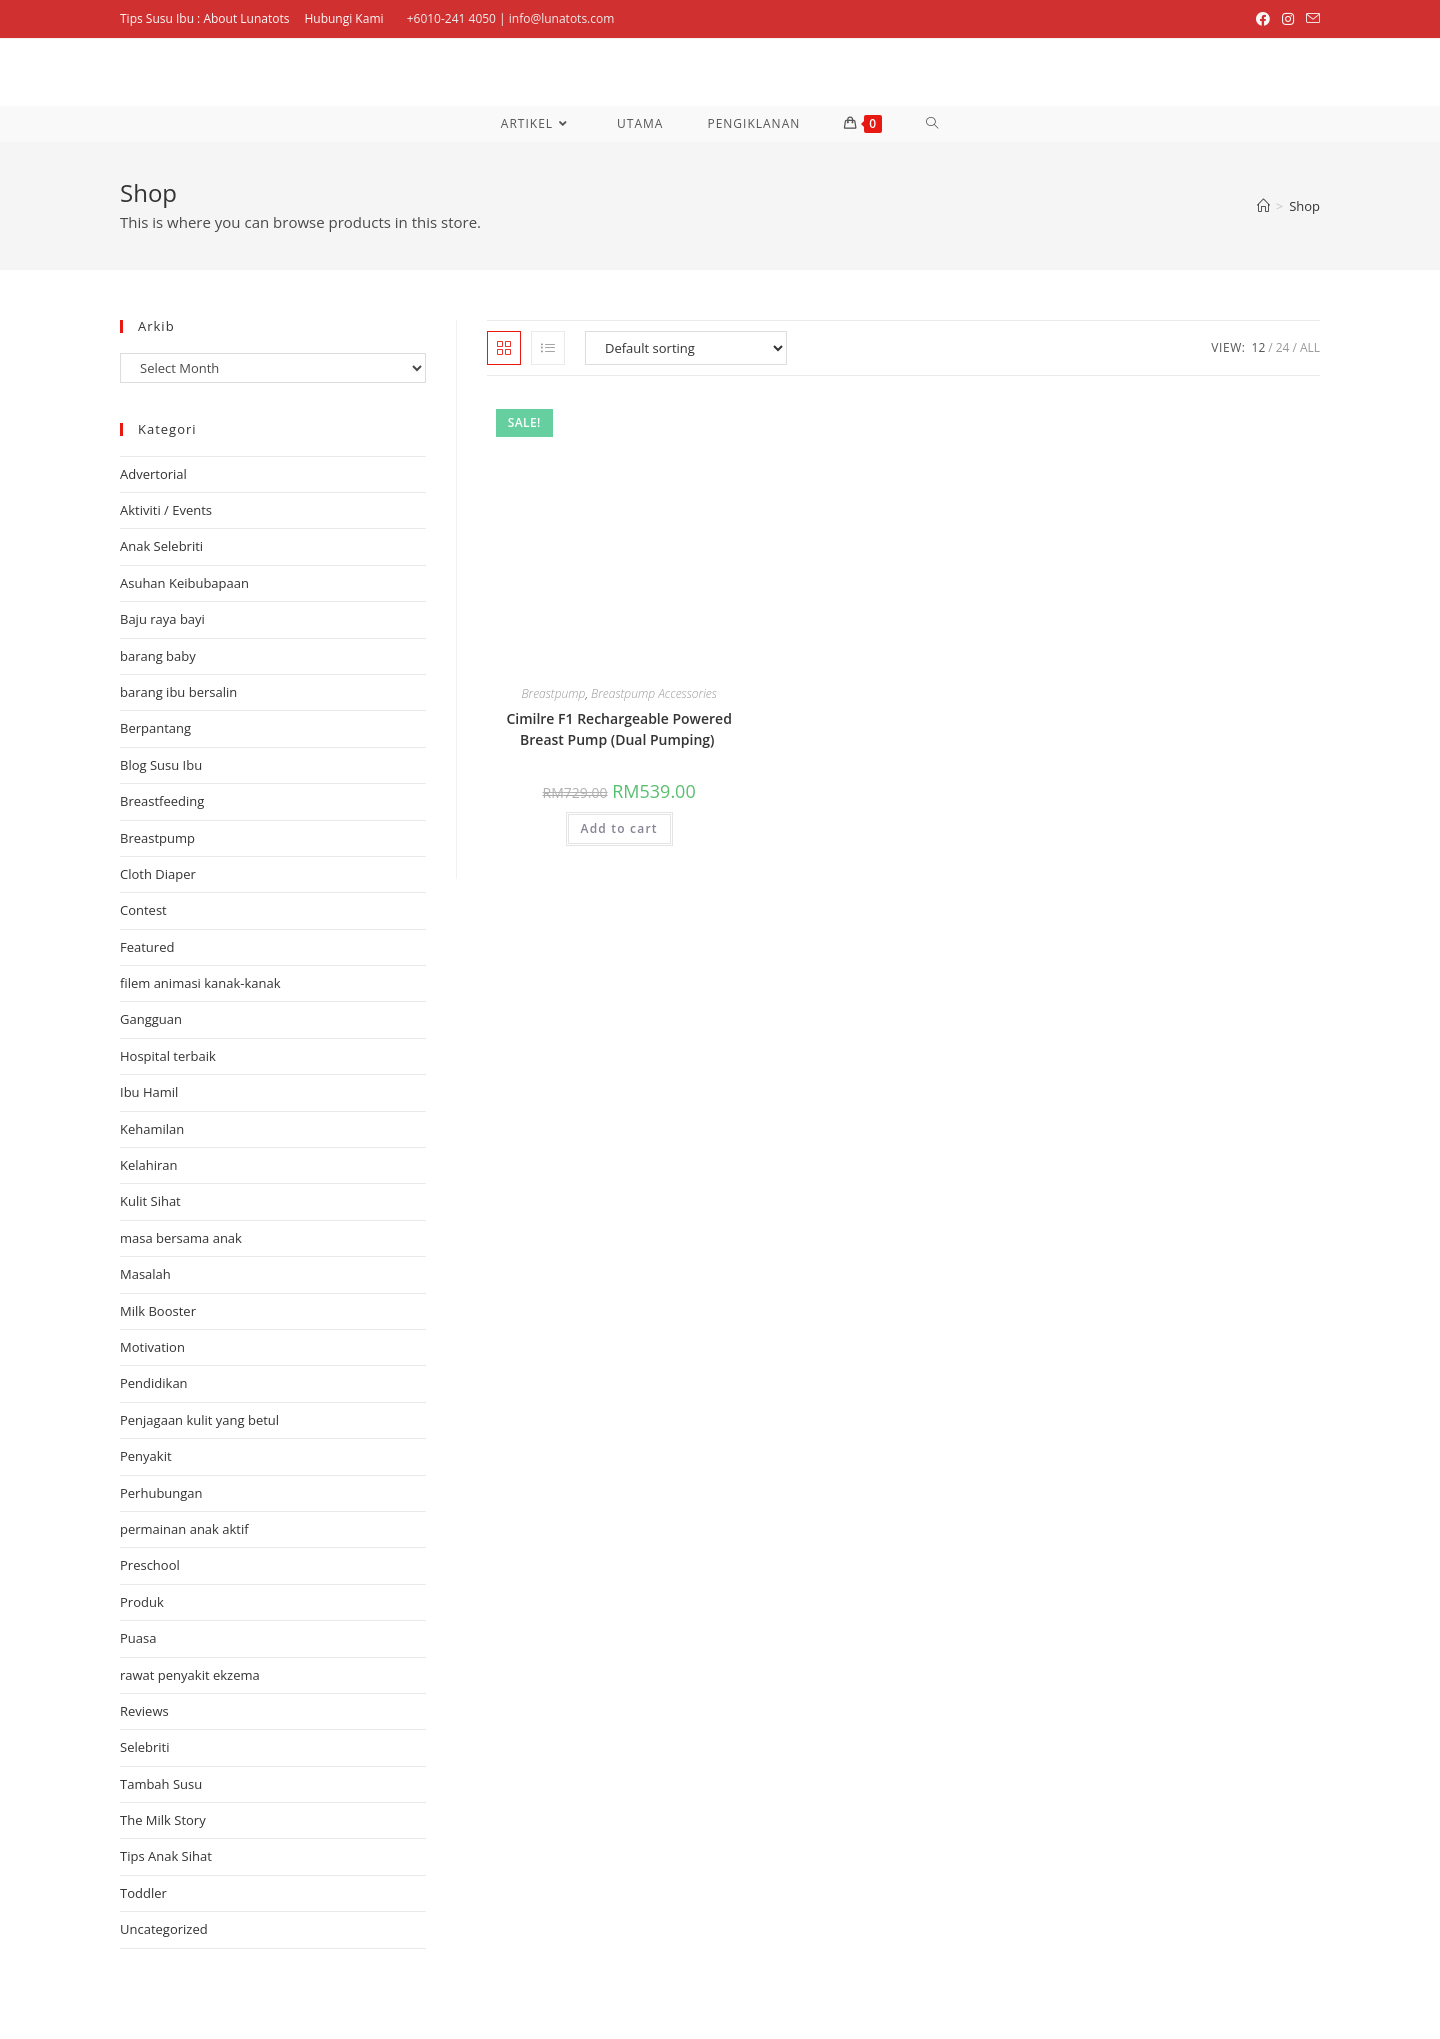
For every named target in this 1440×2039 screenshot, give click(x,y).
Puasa (138, 1638)
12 (1259, 347)
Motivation (152, 1347)
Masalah (145, 1274)
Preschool (150, 1565)
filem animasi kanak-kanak (200, 983)
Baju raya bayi (162, 619)
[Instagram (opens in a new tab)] (1288, 19)
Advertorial (153, 474)
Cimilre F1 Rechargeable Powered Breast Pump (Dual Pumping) (619, 729)
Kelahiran (149, 1165)
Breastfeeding (162, 801)
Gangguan (151, 1019)
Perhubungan (161, 1493)
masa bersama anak (181, 1238)
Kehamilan (152, 1129)
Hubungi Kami (343, 18)
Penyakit (146, 1456)
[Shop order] (686, 348)
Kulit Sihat (150, 1201)
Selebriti (144, 1747)
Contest (143, 910)
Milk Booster (158, 1311)
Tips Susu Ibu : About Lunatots (204, 18)
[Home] (1263, 206)
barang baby (158, 656)
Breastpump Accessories (654, 693)
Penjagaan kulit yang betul (199, 1420)
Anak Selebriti (161, 546)
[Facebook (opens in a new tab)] (1263, 19)
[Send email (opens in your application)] (1310, 19)
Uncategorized (164, 1929)
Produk (142, 1602)
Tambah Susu (161, 1784)
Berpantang (155, 728)
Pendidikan (154, 1383)
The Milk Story (163, 1820)
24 (1283, 347)
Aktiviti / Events (166, 510)
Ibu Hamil (149, 1092)
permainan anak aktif (184, 1529)
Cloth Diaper (158, 874)
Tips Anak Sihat (166, 1856)
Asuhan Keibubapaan (184, 583)
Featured (147, 947)
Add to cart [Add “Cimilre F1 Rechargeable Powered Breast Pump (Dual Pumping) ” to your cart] (619, 828)
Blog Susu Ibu (161, 765)
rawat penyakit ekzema (190, 1675)
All (1310, 347)
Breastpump (553, 693)
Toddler (143, 1893)
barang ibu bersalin (178, 692)
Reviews (144, 1711)
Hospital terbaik (168, 1056)
